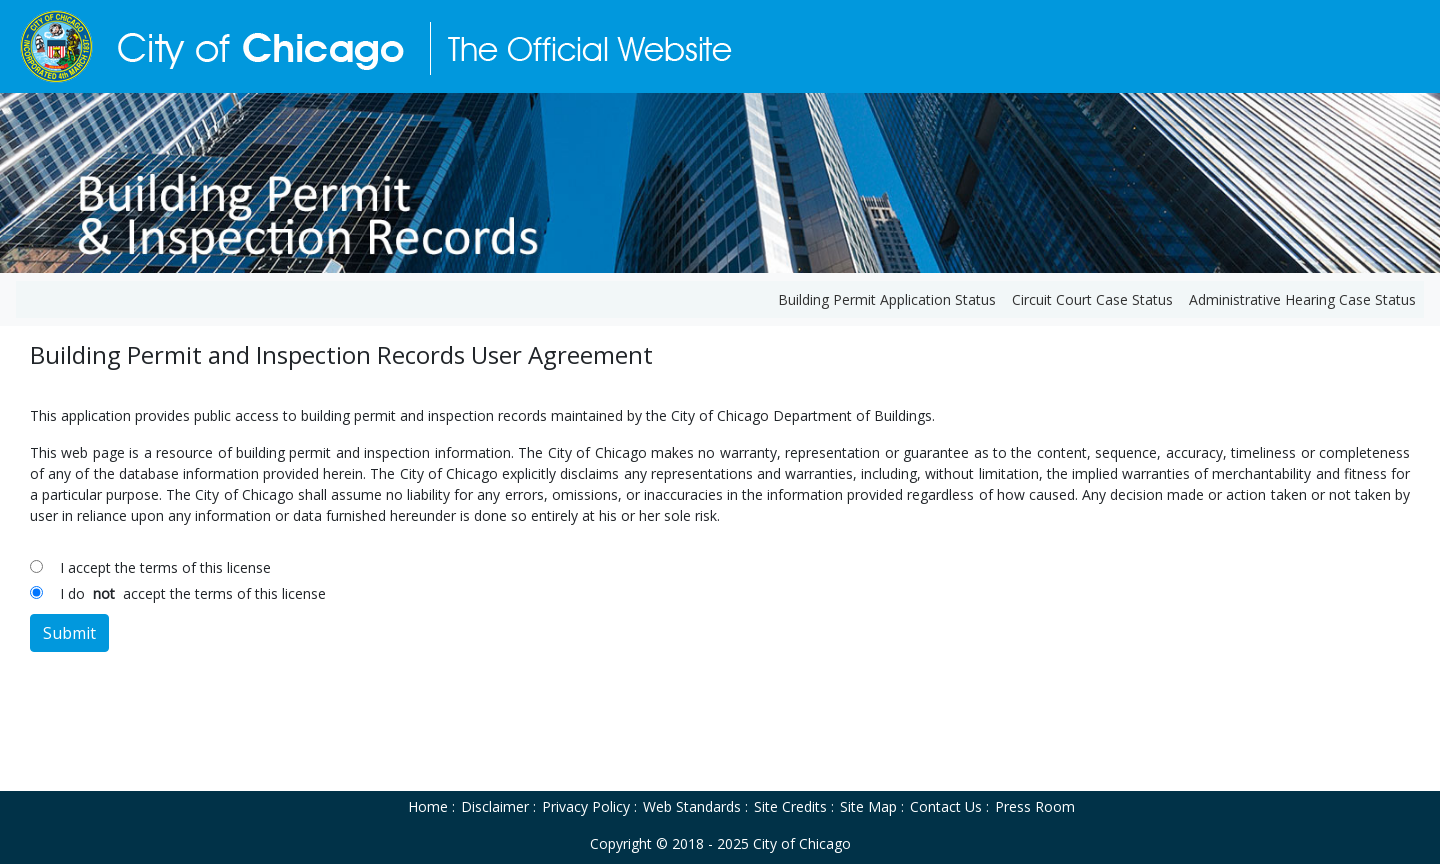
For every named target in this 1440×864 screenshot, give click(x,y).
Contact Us (946, 806)
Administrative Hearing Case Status (1302, 299)
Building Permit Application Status (887, 299)
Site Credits (790, 806)
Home (428, 806)
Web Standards (692, 806)
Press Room (1035, 806)
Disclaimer (495, 806)
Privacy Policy (586, 806)
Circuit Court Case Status (1092, 299)
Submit (69, 633)
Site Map (868, 806)
